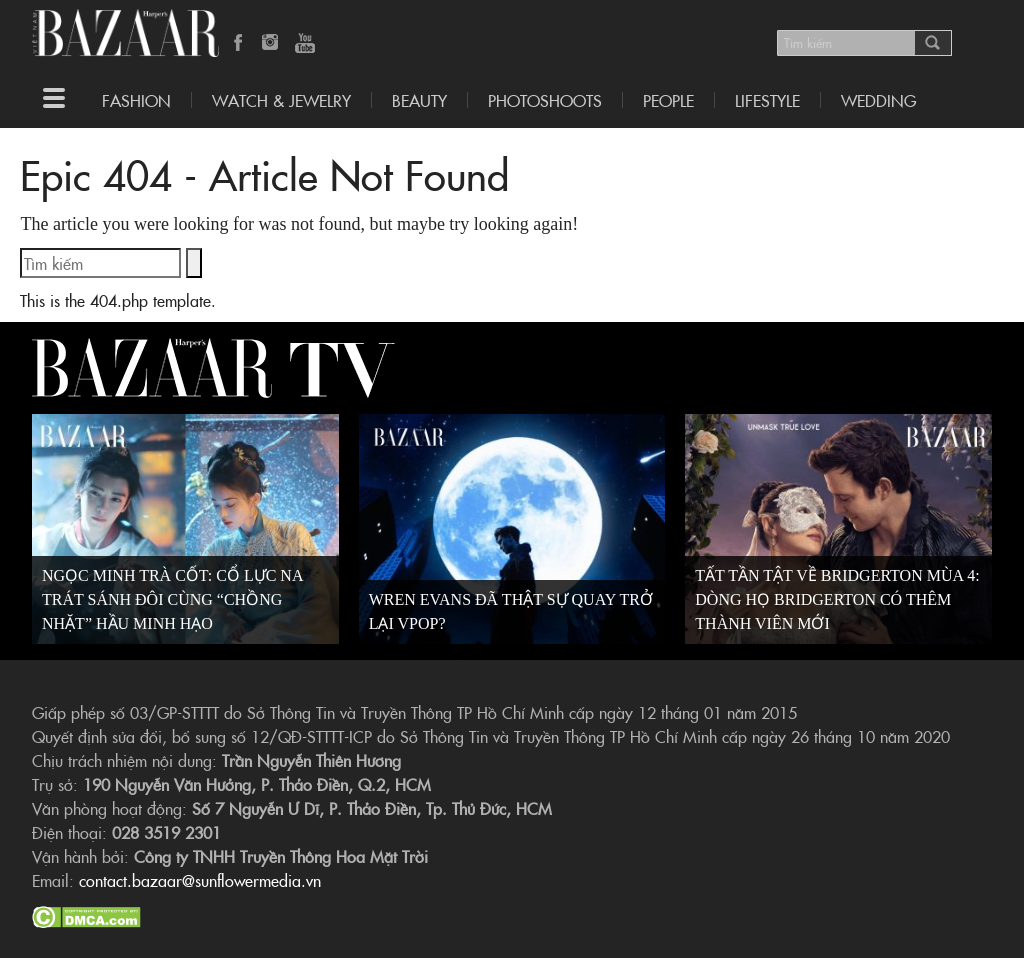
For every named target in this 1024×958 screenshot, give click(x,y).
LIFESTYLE (767, 100)
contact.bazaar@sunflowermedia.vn (200, 880)
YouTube (305, 44)
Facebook (239, 44)
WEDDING (878, 100)
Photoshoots (545, 100)
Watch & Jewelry (281, 100)
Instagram (272, 44)
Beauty (419, 100)
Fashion (136, 100)
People (668, 100)
